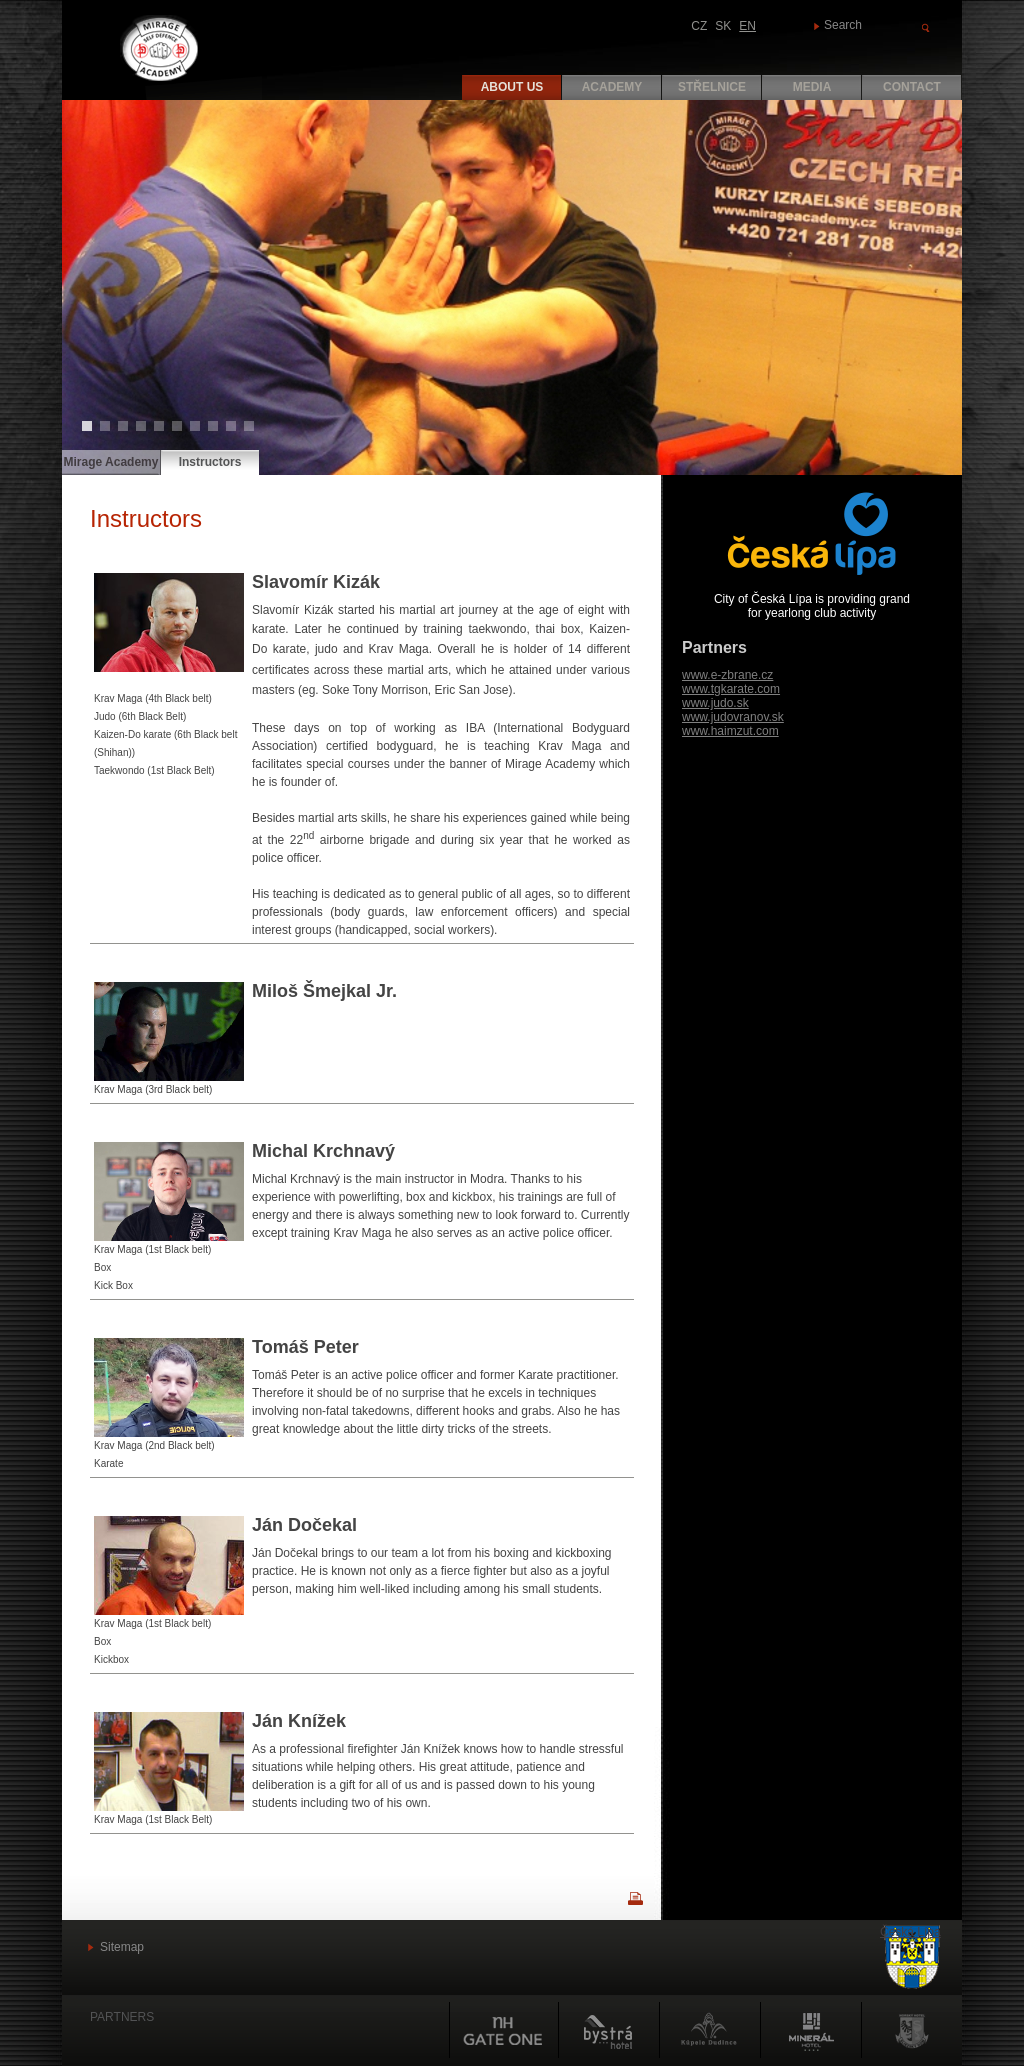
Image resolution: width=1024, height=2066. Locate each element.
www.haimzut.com (730, 731)
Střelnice (712, 87)
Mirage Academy (111, 462)
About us (512, 87)
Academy (612, 87)
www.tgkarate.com (731, 689)
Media (812, 87)
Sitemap (122, 1947)
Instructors (210, 462)
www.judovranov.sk (733, 717)
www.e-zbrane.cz (727, 675)
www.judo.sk (715, 703)
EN (747, 26)
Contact (912, 87)
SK (723, 26)
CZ (699, 26)
